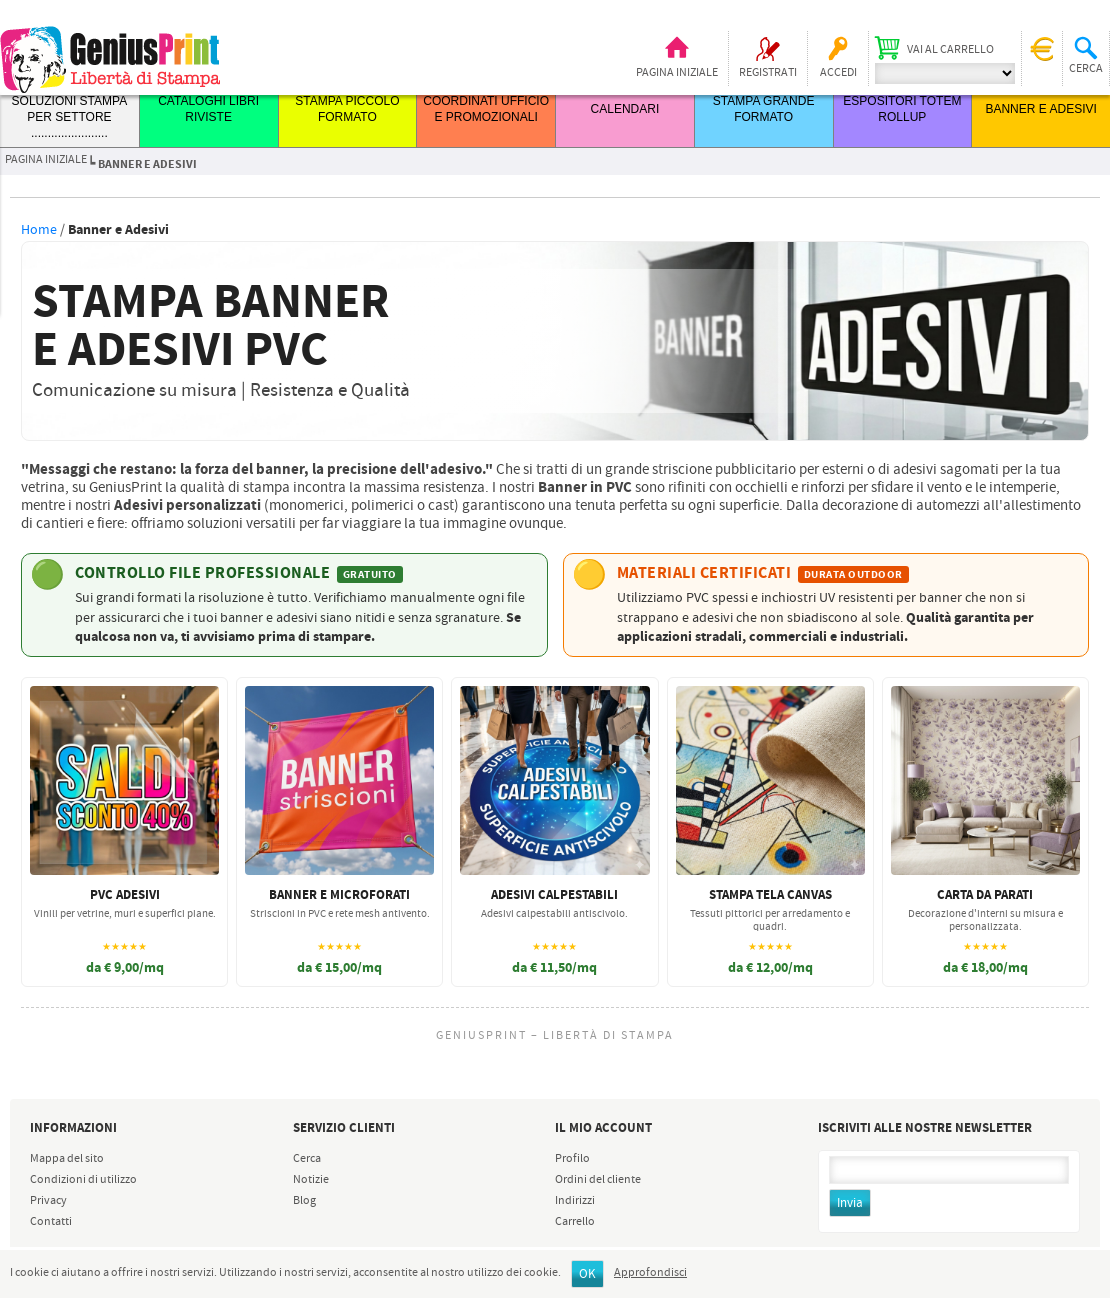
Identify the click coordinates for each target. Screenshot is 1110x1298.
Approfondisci (650, 1273)
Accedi (838, 73)
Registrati (768, 73)
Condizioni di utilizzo (83, 1180)
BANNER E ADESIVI (1040, 109)
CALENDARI (625, 109)
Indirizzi (575, 1201)
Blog (304, 1201)
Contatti (51, 1222)
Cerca (307, 1159)
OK (587, 1274)
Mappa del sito (67, 1159)
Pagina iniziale (677, 73)
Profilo (572, 1159)
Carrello (575, 1222)
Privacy (48, 1201)
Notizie (311, 1180)
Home (39, 230)
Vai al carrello (950, 50)
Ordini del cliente (598, 1180)
